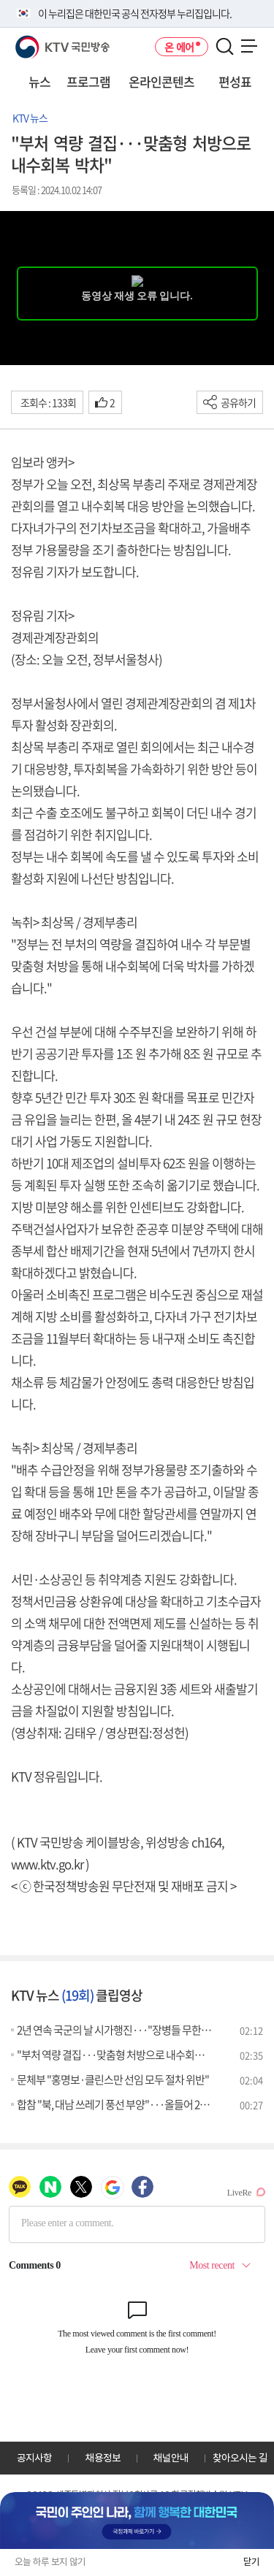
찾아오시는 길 (240, 2458)
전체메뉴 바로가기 (0, 0)
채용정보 (103, 2458)
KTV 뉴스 (29, 117)
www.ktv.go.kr (47, 1864)
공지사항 (34, 2458)
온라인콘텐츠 (161, 81)
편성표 (234, 81)
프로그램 (88, 81)
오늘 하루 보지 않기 (50, 2561)
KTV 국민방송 (41, 41)
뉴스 (39, 81)
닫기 (251, 2561)
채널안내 (171, 2458)
